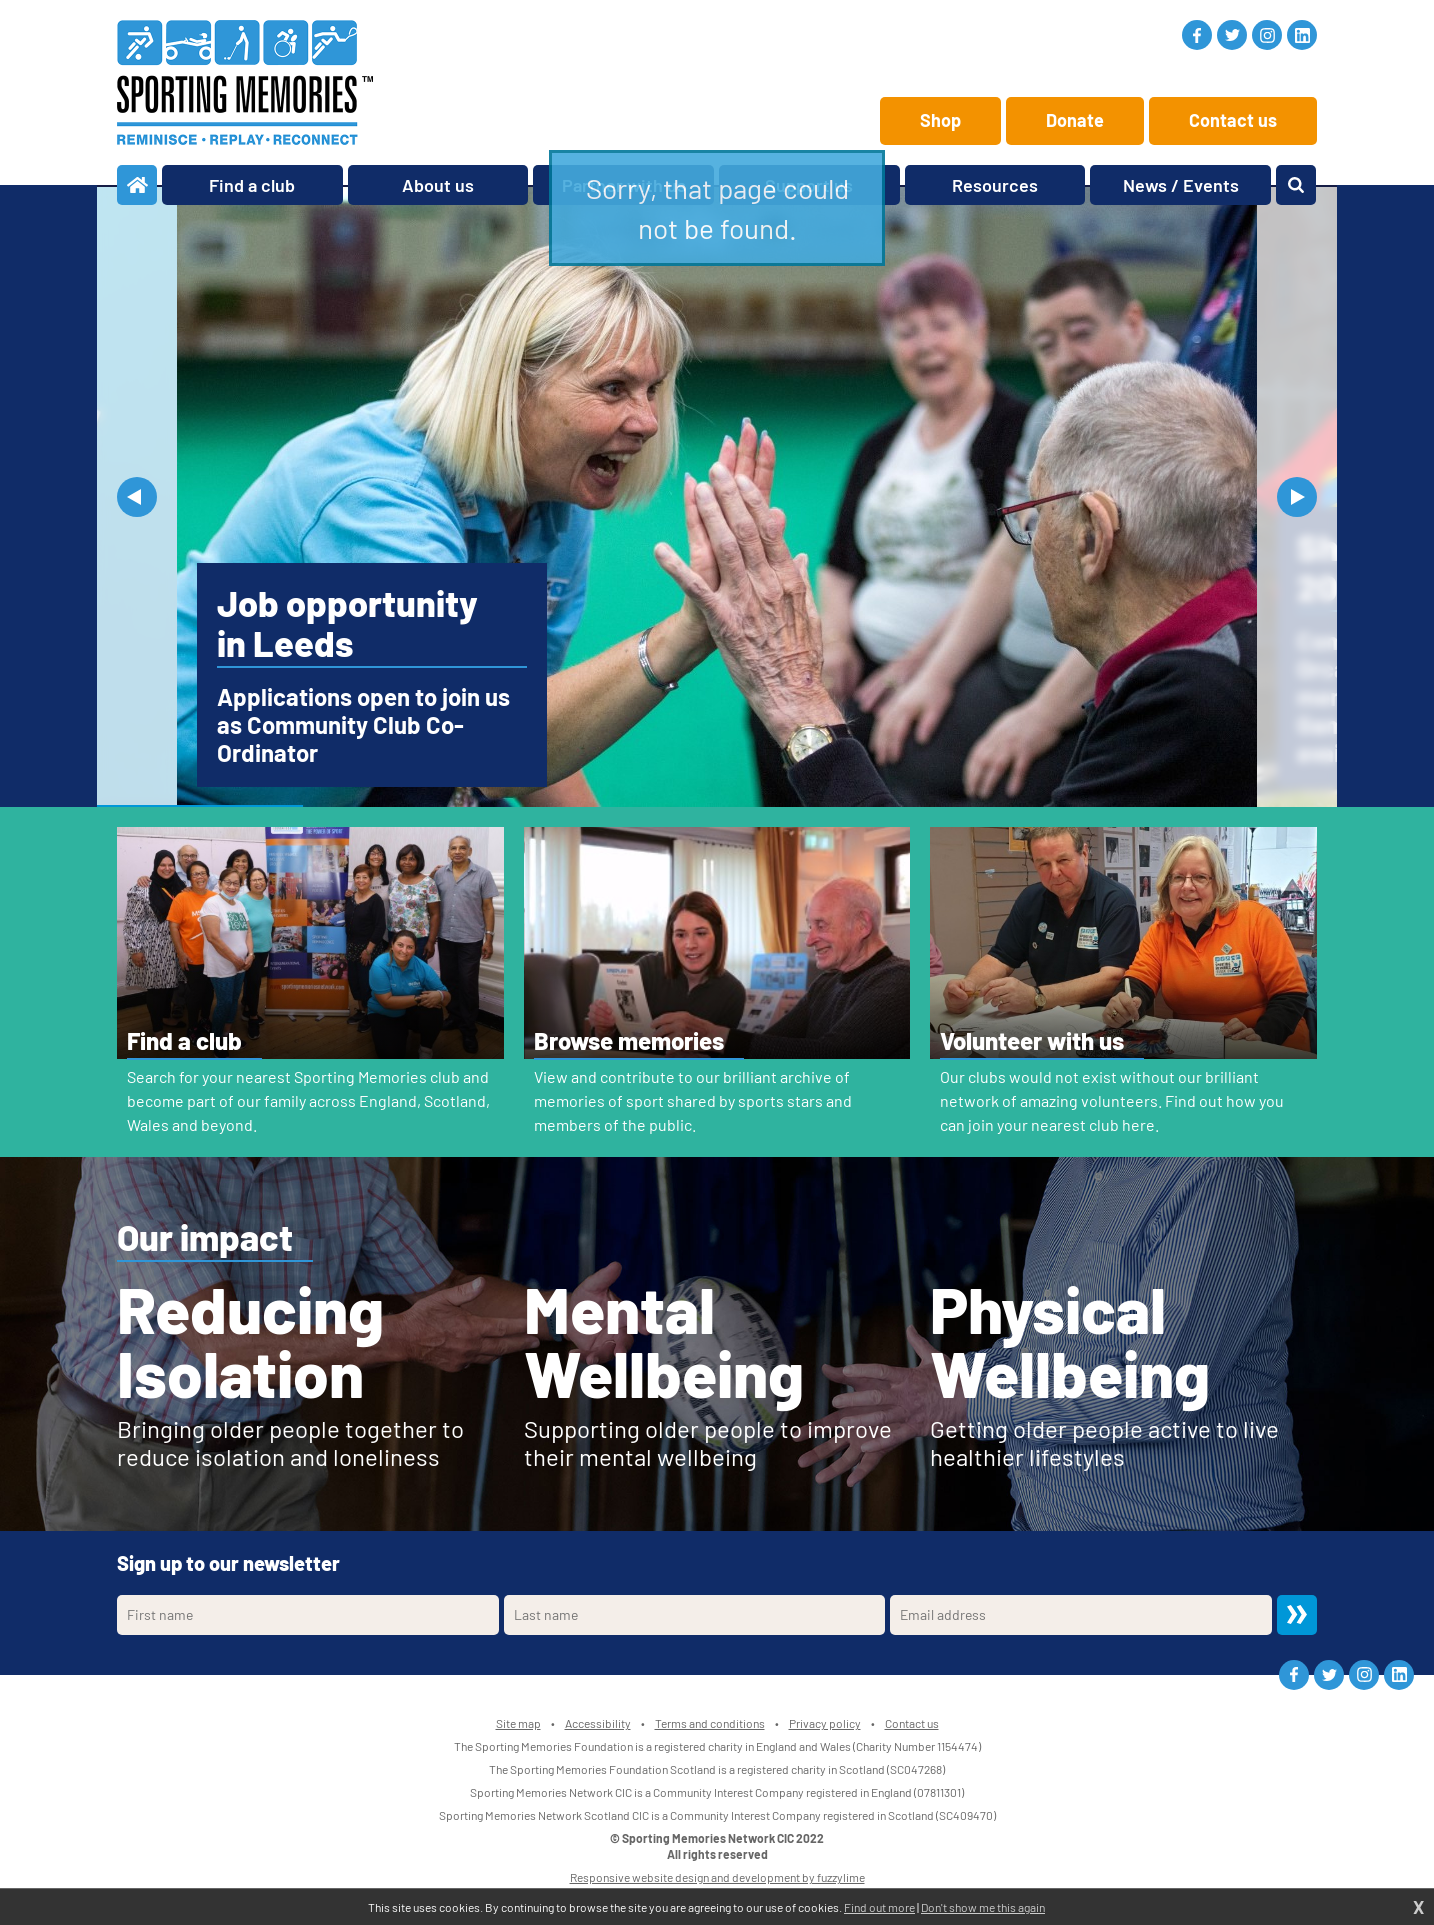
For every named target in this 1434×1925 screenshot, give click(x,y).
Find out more (879, 1907)
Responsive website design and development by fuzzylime (717, 1877)
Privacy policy (825, 1723)
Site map (518, 1723)
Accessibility (598, 1723)
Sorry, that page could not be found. (717, 208)
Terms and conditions (710, 1723)
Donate (1075, 120)
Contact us (1233, 120)
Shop (940, 120)
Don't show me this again (983, 1907)
